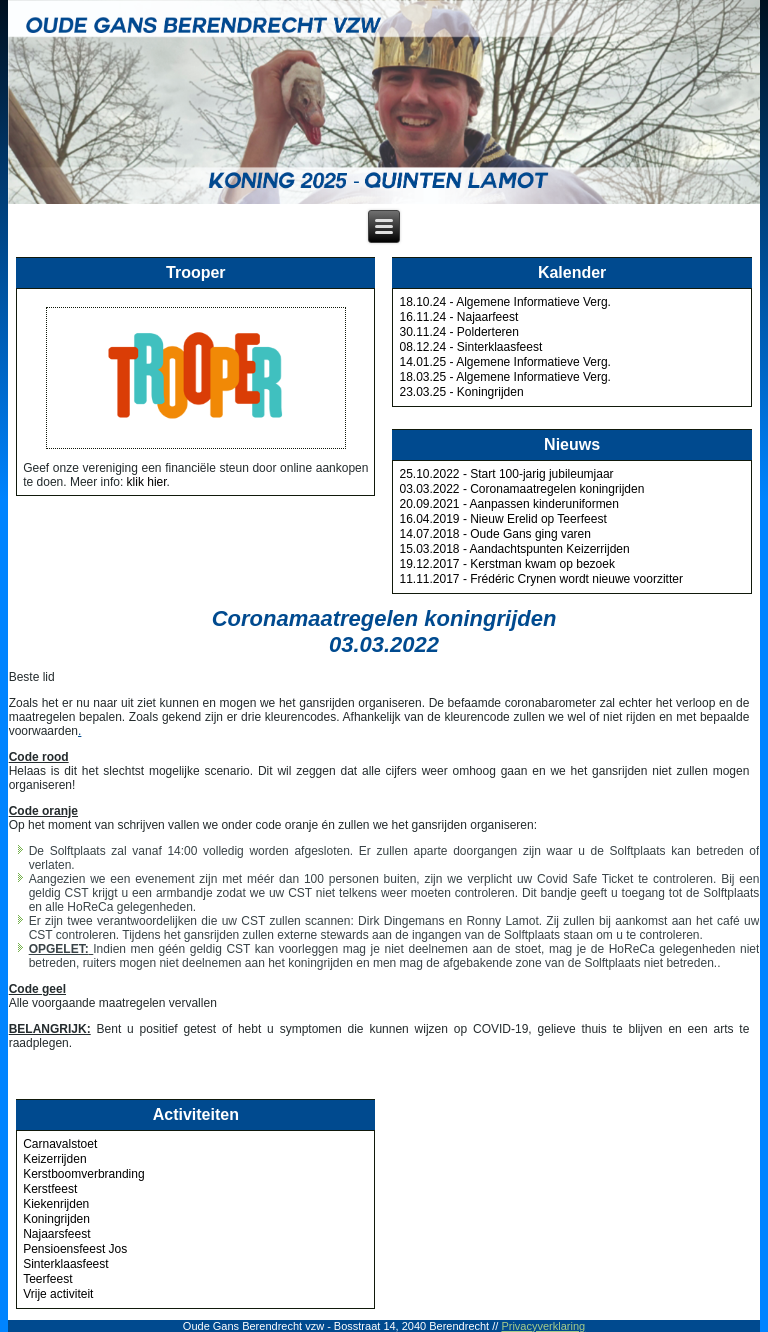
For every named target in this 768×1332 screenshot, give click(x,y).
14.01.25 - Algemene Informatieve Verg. (504, 362)
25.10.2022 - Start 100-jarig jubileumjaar (506, 474)
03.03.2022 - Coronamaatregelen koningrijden (521, 489)
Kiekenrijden (56, 1204)
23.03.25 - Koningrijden (461, 392)
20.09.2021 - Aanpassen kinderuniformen (509, 504)
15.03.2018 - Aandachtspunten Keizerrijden (514, 549)
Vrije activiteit (58, 1294)
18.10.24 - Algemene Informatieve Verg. (504, 302)
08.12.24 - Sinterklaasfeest (470, 347)
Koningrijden (56, 1219)
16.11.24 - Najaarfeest (458, 317)
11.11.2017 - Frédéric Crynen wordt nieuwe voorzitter (540, 579)
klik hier (147, 482)
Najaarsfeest (56, 1234)
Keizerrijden (54, 1159)
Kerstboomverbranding (83, 1174)
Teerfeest (47, 1279)
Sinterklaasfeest (65, 1264)
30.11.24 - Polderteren (458, 332)
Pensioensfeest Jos (75, 1249)
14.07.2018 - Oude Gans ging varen (494, 534)
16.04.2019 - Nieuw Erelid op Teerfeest (502, 519)
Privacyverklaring (543, 1326)
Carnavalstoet (60, 1144)
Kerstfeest (50, 1189)
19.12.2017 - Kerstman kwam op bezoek (506, 564)
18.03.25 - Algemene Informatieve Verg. (504, 377)
